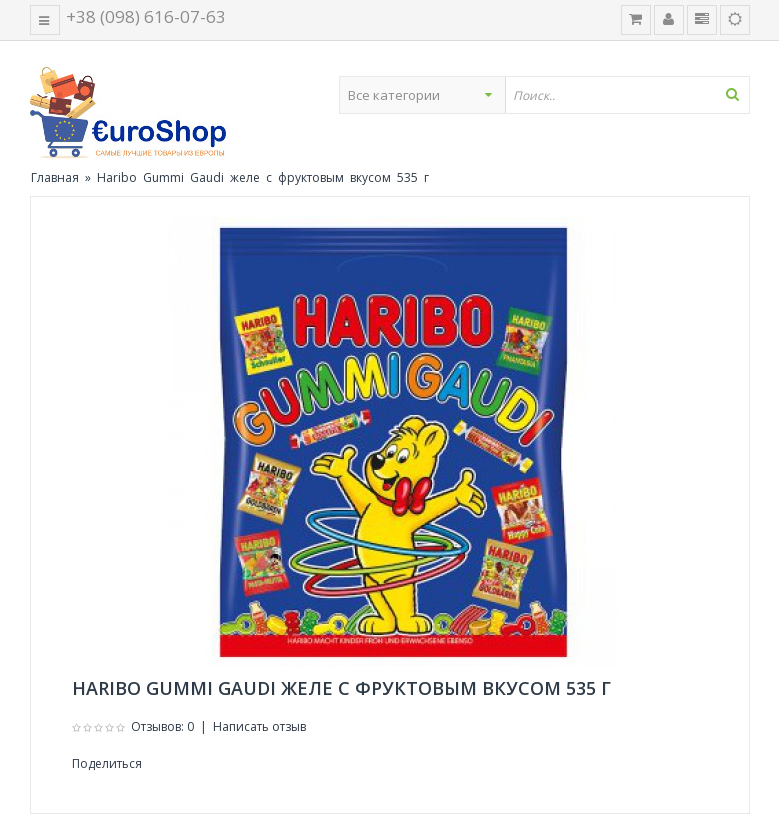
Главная (55, 177)
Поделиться (107, 763)
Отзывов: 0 (162, 726)
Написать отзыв (259, 726)
